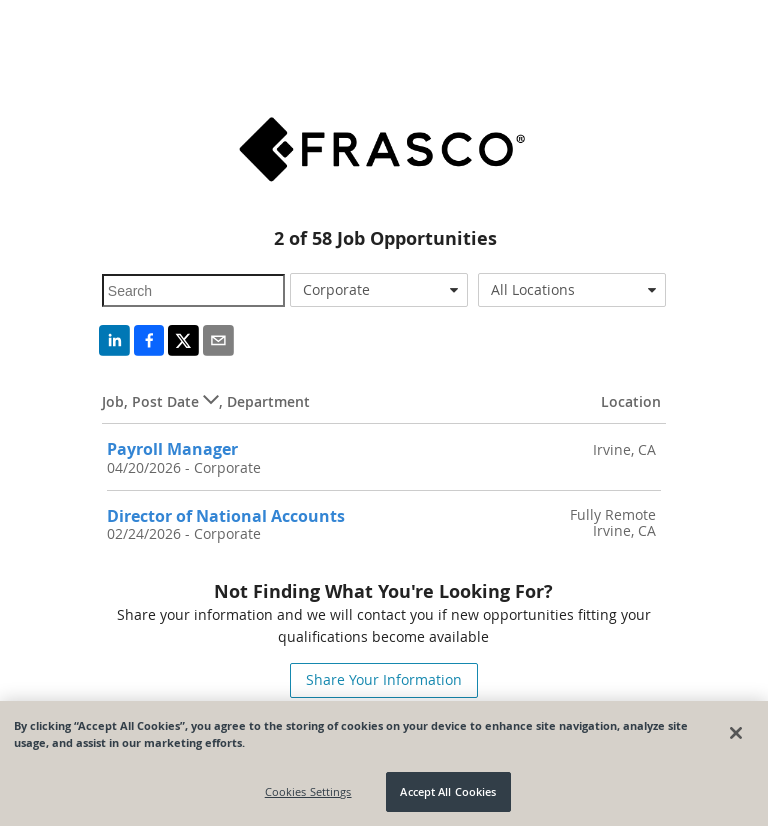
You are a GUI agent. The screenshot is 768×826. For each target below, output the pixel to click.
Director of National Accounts (226, 516)
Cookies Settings (308, 791)
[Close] (736, 733)
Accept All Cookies (448, 791)
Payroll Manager (172, 449)
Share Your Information (384, 679)
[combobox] (379, 290)
